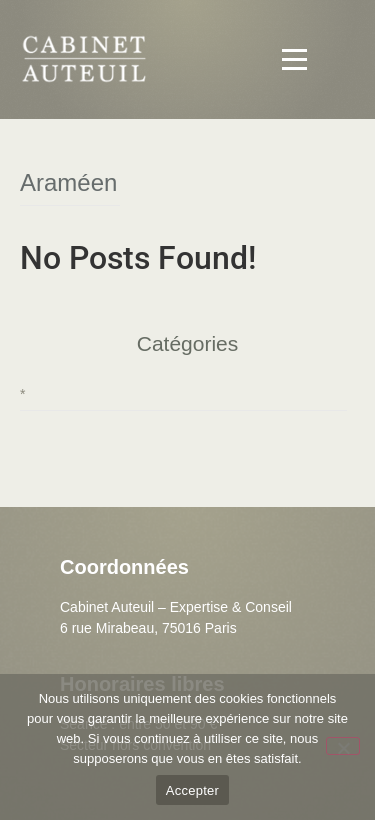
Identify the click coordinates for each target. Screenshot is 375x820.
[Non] (343, 746)
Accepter (192, 790)
